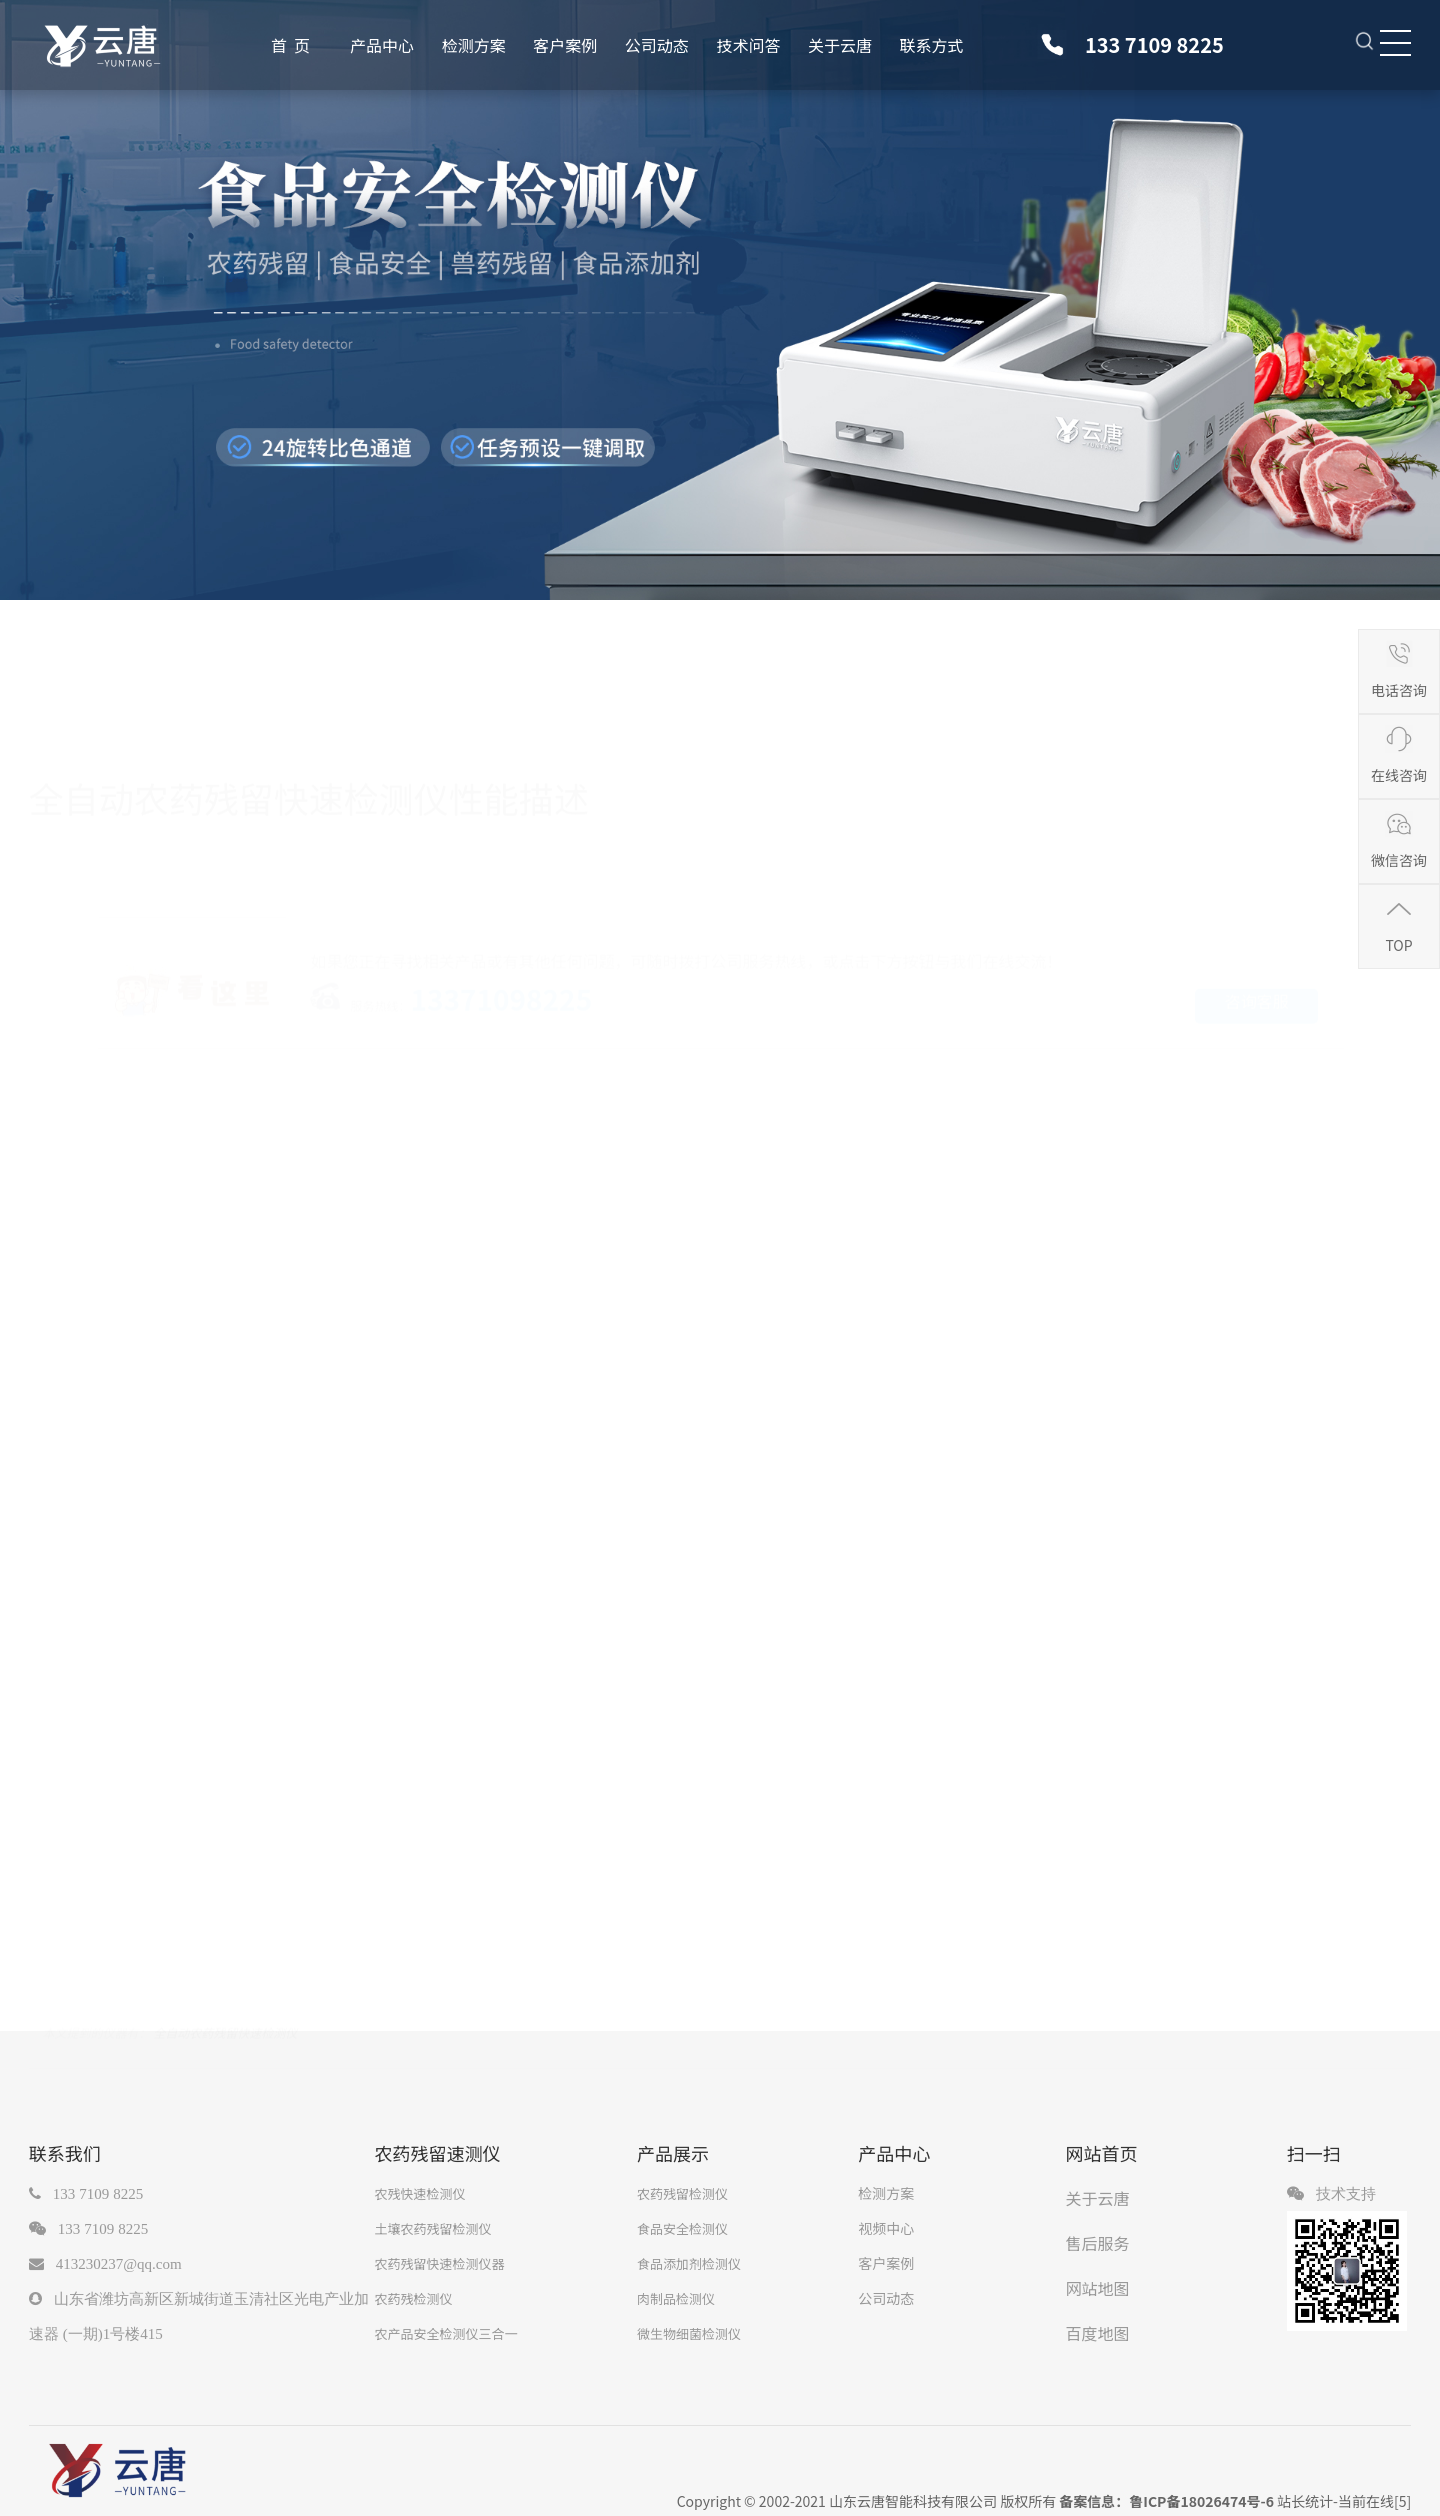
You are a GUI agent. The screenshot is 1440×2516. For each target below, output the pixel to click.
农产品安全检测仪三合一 (445, 2333)
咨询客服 (1257, 997)
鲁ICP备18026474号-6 (1201, 2501)
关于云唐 (840, 45)
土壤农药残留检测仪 (432, 2228)
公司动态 (657, 45)
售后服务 (1098, 2243)
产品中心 (382, 45)
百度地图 (1098, 2333)
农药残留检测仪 (682, 2193)
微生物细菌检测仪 (689, 2333)
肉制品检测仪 (676, 2298)
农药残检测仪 (413, 2298)
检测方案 (474, 45)
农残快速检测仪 (419, 2193)
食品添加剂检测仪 (689, 2263)
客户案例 (565, 45)
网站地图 (1098, 2288)
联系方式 (932, 45)
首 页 (290, 45)
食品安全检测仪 (682, 2228)
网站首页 (1102, 2153)
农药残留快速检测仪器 (439, 2263)
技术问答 (748, 45)
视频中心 (886, 2228)
